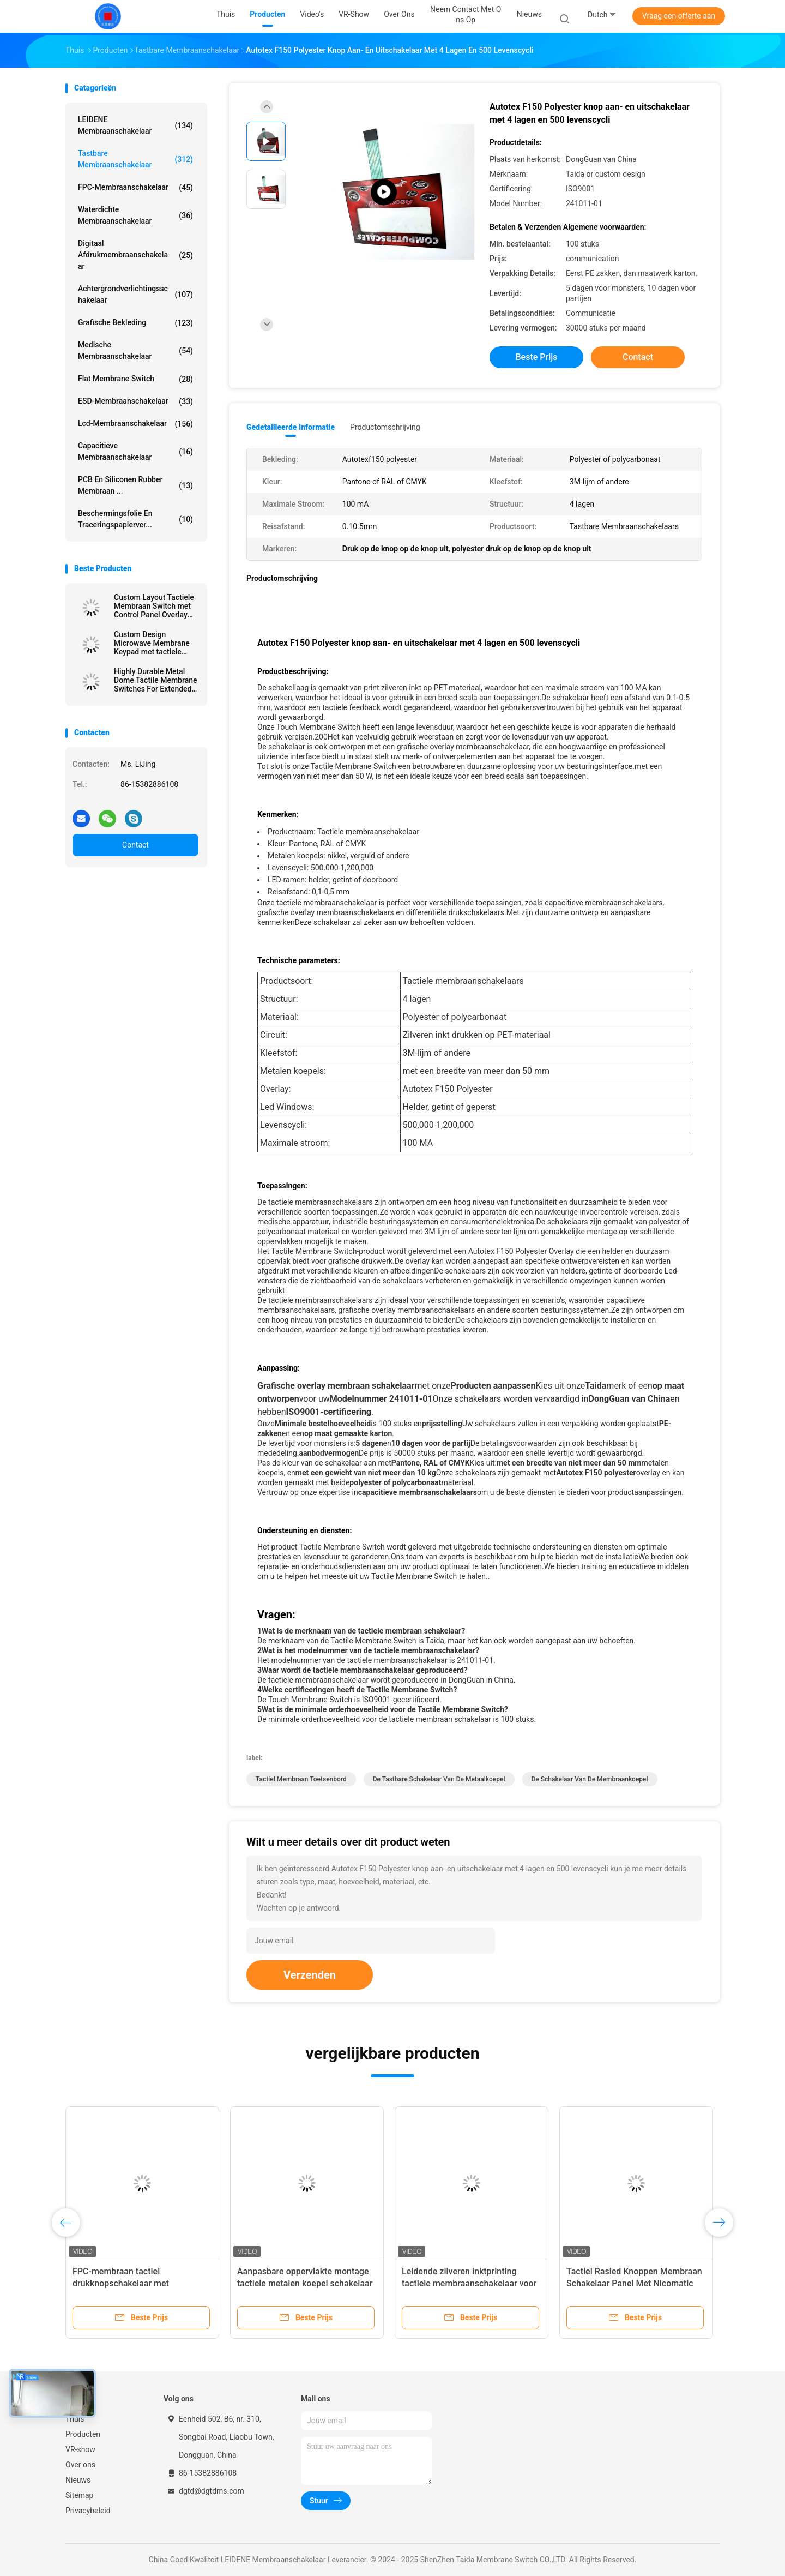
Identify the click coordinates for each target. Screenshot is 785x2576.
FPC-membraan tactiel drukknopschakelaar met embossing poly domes (121, 2283)
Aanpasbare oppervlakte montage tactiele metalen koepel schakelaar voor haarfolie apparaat (304, 2283)
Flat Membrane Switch (135, 379)
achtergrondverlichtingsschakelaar (135, 294)
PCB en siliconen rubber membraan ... (135, 485)
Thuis (74, 2419)
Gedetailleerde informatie (290, 427)
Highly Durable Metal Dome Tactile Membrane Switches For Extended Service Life (155, 680)
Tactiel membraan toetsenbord (301, 1779)
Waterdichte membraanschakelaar (135, 215)
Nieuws (77, 2480)
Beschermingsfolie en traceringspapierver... (135, 519)
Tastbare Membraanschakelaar (135, 159)
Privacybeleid (88, 2510)
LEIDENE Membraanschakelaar (135, 125)
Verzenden (309, 1974)
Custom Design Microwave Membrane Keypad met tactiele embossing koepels (152, 643)
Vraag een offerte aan (678, 15)
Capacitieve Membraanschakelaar (135, 451)
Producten (82, 2434)
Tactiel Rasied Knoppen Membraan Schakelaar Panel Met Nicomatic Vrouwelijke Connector (634, 2283)
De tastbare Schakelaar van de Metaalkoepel (439, 1779)
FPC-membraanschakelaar (135, 187)
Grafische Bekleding (135, 322)
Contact (135, 844)
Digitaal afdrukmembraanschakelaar (135, 255)
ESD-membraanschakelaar (135, 401)
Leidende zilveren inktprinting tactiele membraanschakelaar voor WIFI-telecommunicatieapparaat (469, 2283)
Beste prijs (537, 357)
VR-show (80, 2449)
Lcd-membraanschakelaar (135, 423)
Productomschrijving (385, 427)
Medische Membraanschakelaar (135, 350)
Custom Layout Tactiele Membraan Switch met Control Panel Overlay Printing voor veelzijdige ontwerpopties (155, 606)
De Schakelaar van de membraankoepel (590, 1779)
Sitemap (79, 2495)
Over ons (80, 2464)
